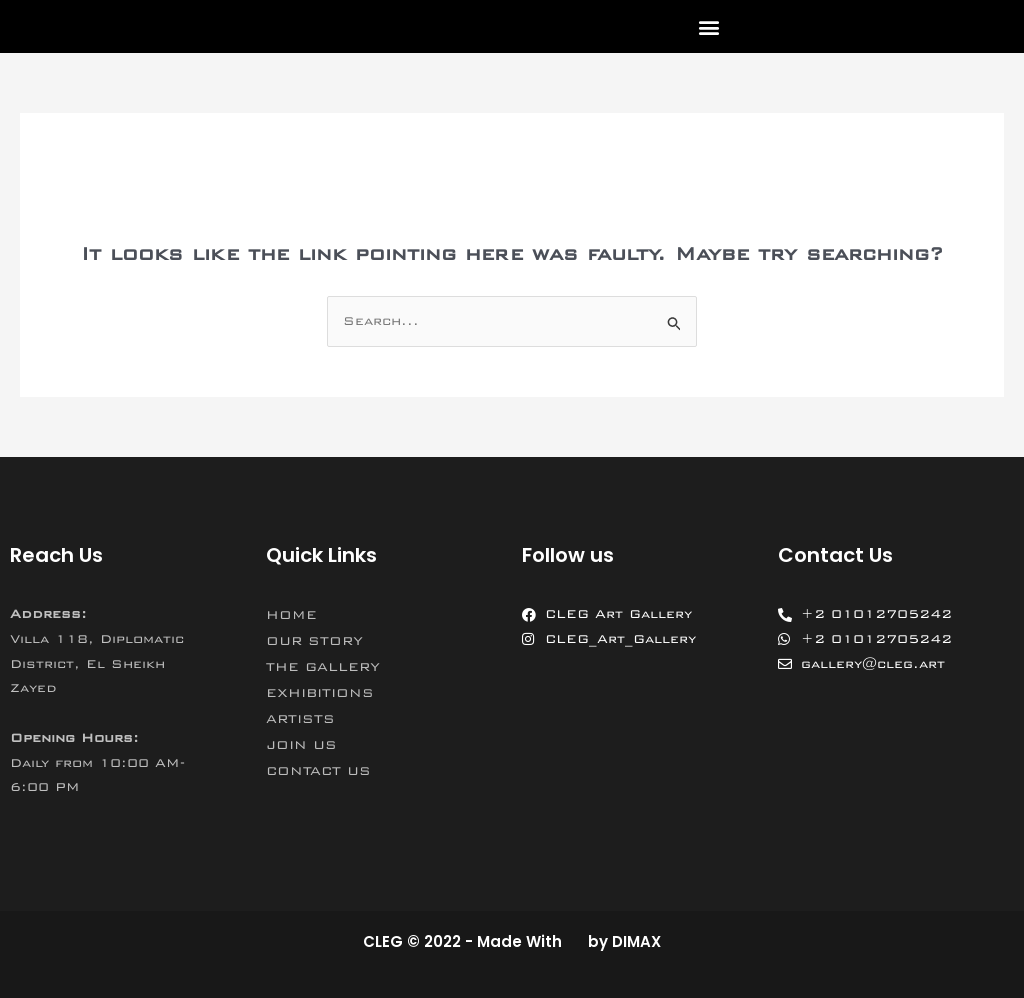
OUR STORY (314, 641)
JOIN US (301, 745)
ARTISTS (300, 719)
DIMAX (636, 941)
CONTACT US (318, 771)
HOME (291, 615)
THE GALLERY (323, 667)
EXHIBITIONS (320, 693)
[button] (708, 26)
